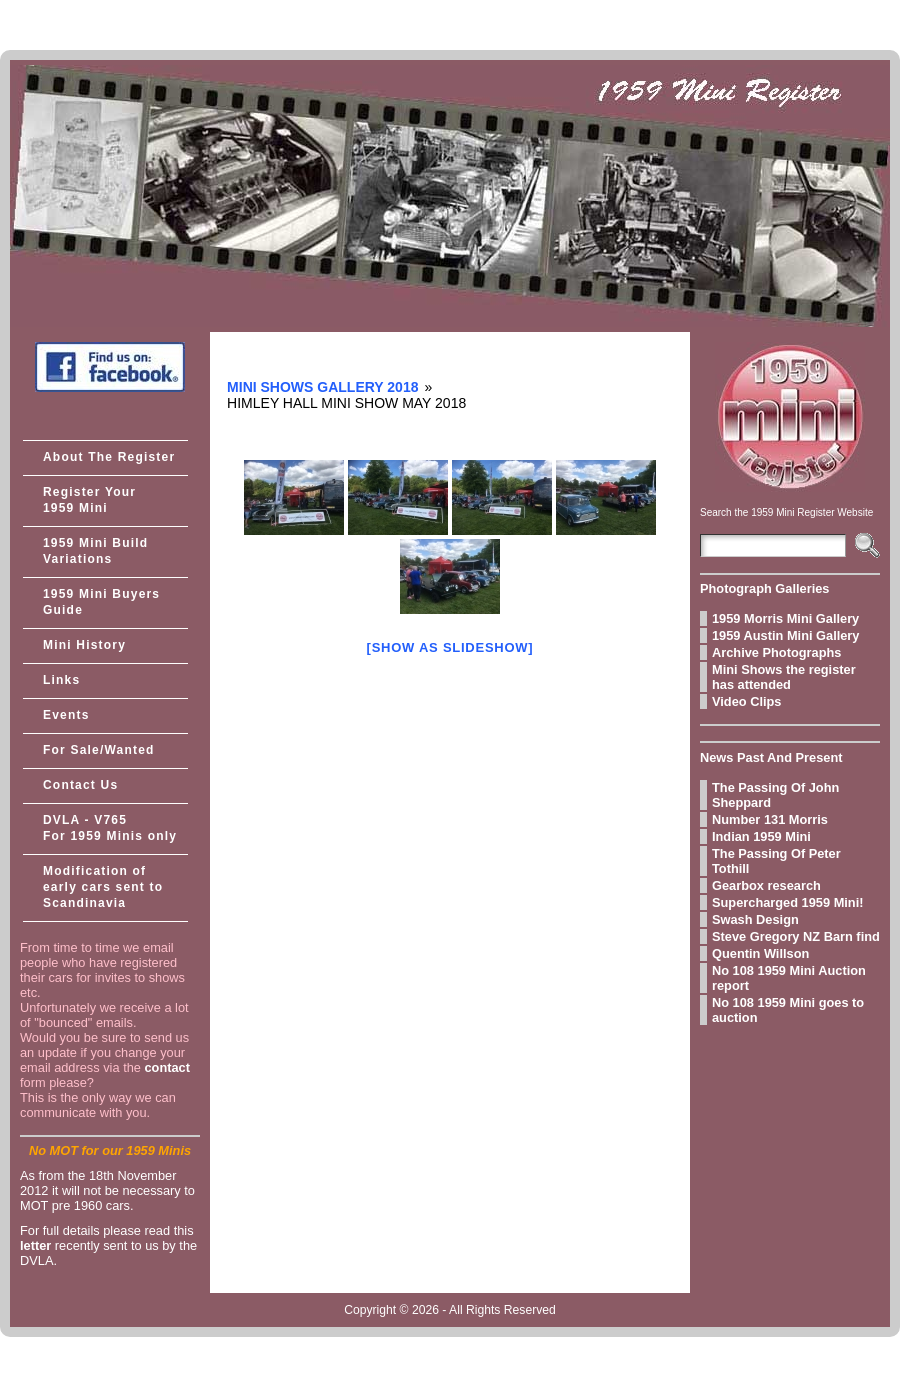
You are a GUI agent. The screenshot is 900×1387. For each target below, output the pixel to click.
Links (61, 680)
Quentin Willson (760, 953)
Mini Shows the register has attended (784, 677)
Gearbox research (766, 885)
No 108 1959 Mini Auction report (789, 978)
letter (35, 1245)
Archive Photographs (776, 652)
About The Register (109, 457)
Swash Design (755, 919)
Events (66, 715)
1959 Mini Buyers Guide (101, 602)
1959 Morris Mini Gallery (785, 618)
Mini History (84, 645)
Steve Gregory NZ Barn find (796, 936)
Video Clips (746, 701)
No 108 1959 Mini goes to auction (788, 1010)
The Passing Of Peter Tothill (776, 861)
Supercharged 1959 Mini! (787, 902)
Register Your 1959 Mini (89, 500)
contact (167, 1067)
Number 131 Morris (770, 819)
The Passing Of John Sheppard (775, 795)
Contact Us (80, 785)
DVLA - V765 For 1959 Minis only (110, 828)
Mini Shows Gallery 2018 (322, 387)
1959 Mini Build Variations (95, 551)
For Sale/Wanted (99, 750)
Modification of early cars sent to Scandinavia (103, 887)
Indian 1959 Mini (761, 836)
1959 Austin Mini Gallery (785, 635)
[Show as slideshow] (450, 647)
